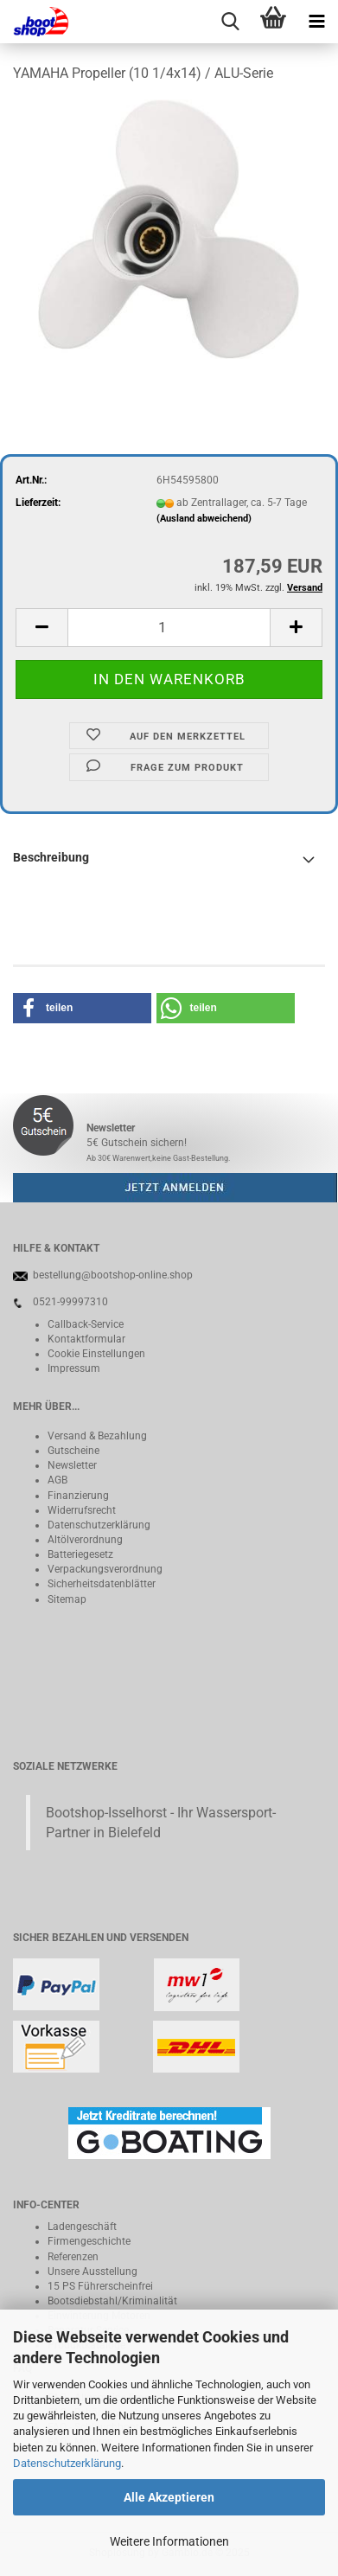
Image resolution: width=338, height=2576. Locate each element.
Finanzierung (78, 1496)
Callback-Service (86, 1324)
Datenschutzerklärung (67, 2463)
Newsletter (72, 1465)
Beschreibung (51, 857)
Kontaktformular (86, 1339)
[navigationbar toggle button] (316, 21)
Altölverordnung (85, 1540)
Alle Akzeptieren (169, 2497)
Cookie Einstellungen (96, 1354)
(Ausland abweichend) (204, 518)
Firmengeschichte (89, 2241)
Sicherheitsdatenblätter (102, 1584)
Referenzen (73, 2257)
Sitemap (67, 1599)
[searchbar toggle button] (230, 21)
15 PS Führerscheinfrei (100, 2286)
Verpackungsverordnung (105, 1569)
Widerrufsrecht (82, 1510)
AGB (57, 1480)
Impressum (74, 1368)
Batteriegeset (78, 1554)
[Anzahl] (169, 627)
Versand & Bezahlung (97, 1436)
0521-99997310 (70, 1302)
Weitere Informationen (169, 2541)
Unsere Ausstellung (92, 2271)
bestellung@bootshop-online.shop (113, 1275)
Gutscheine (73, 1451)
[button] (41, 627)
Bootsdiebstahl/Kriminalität (112, 2301)
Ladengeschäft (82, 2226)
